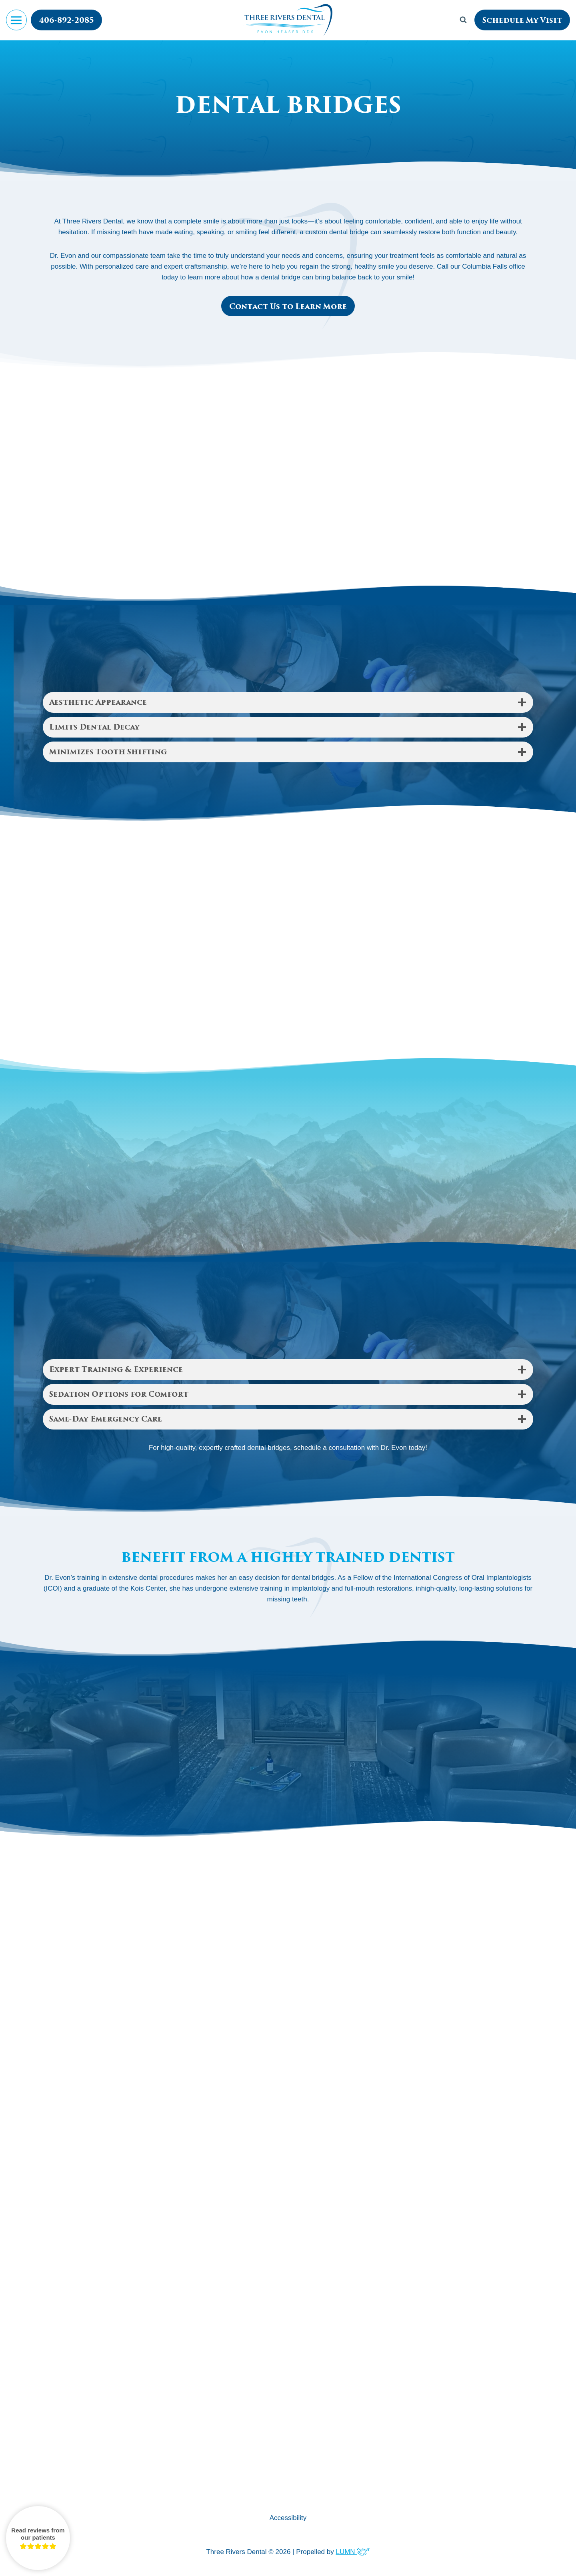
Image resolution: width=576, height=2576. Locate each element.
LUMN (353, 2552)
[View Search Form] (463, 20)
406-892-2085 (66, 20)
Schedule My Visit (522, 20)
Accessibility (288, 2518)
